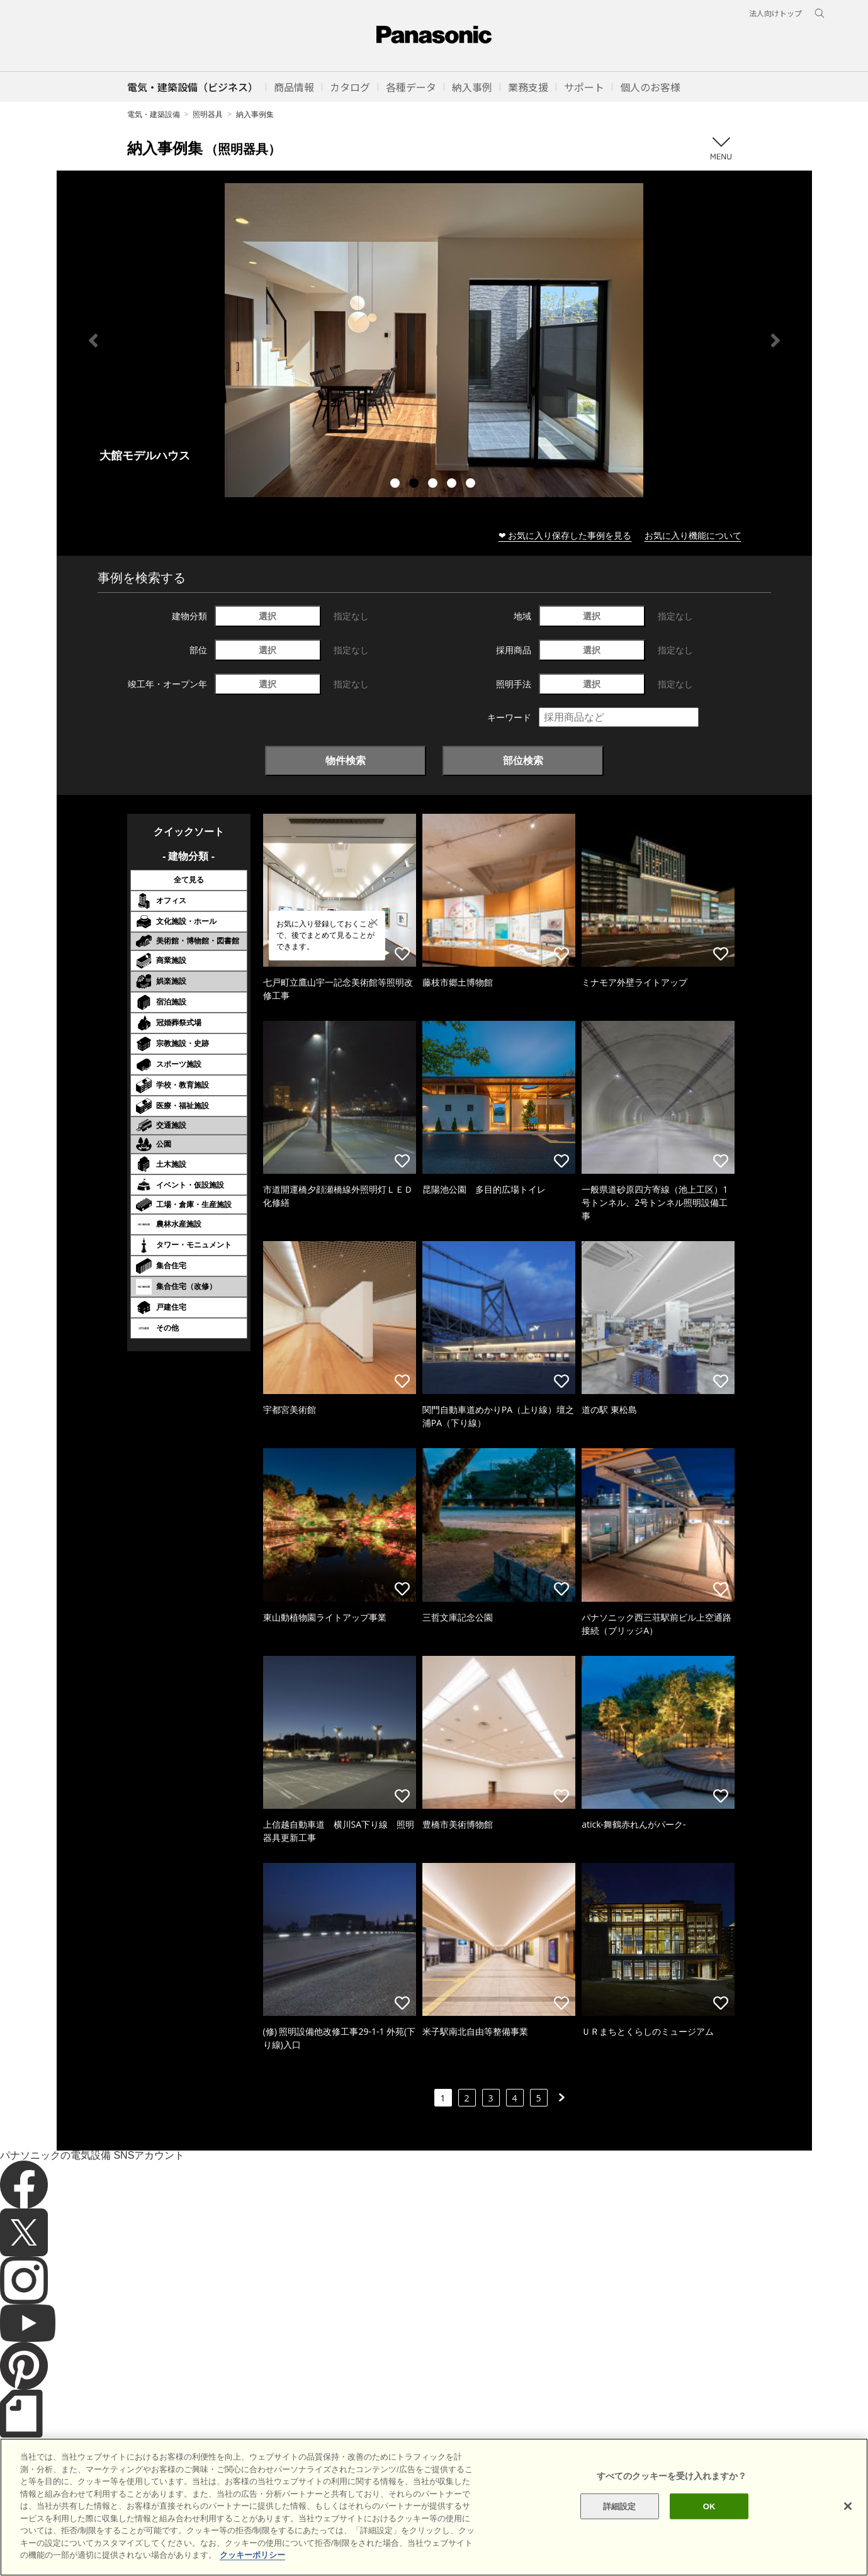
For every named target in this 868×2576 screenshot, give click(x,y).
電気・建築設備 (153, 114)
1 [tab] (396, 484)
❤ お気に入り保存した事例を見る (565, 535)
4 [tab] (453, 484)
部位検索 (523, 760)
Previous (93, 340)
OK (709, 2506)
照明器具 (208, 114)
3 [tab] (434, 484)
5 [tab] (472, 484)
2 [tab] (415, 484)
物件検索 (345, 760)
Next (775, 340)
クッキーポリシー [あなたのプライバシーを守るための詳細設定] (252, 2555)
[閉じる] (848, 2506)
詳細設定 (619, 2506)
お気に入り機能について (693, 535)
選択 (267, 616)
